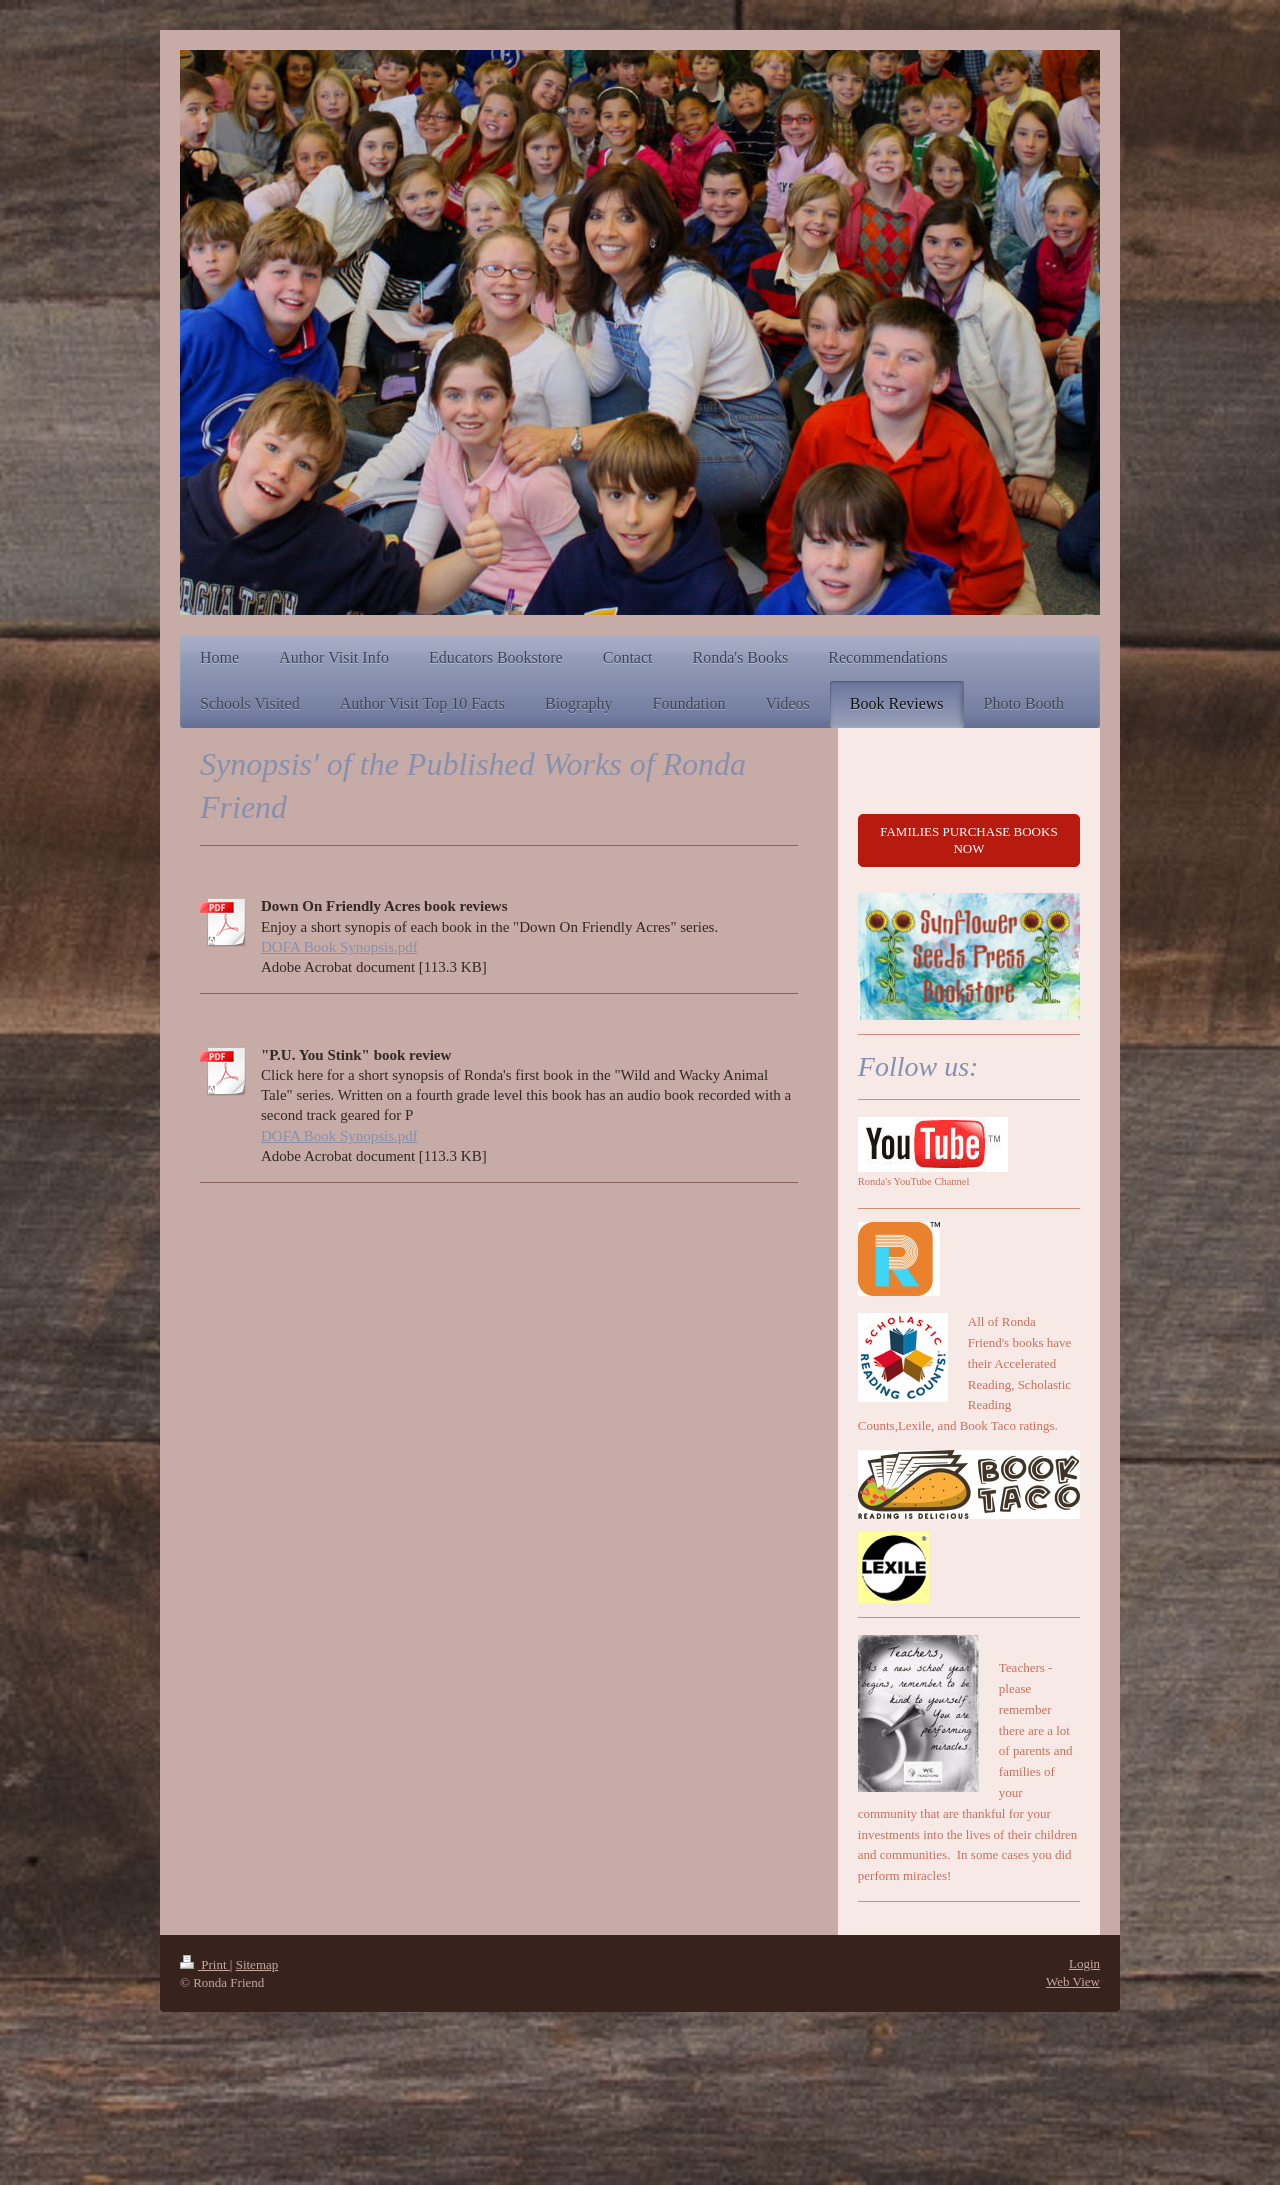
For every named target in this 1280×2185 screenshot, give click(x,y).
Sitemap (257, 1964)
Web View (1073, 1981)
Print (205, 1964)
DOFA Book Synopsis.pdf (339, 947)
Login (1084, 1963)
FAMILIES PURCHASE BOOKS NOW (968, 840)
